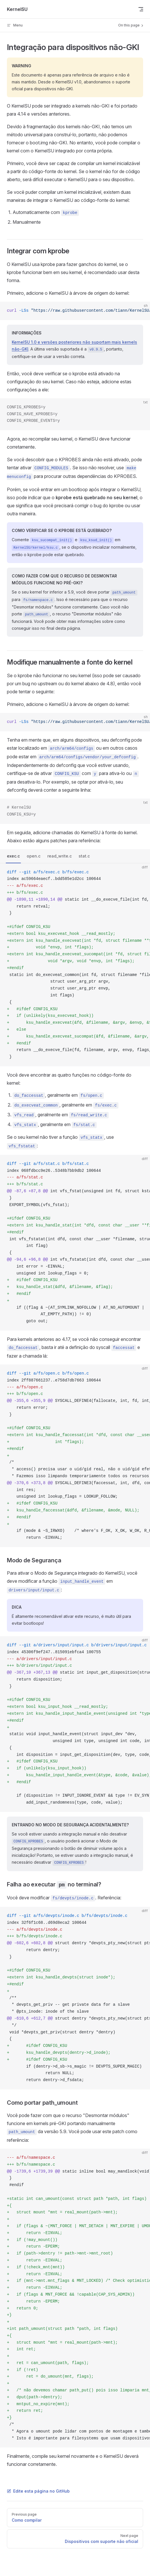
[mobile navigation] (141, 9)
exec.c (13, 855)
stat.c (84, 855)
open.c (33, 855)
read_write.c (59, 855)
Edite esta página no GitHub (38, 2491)
